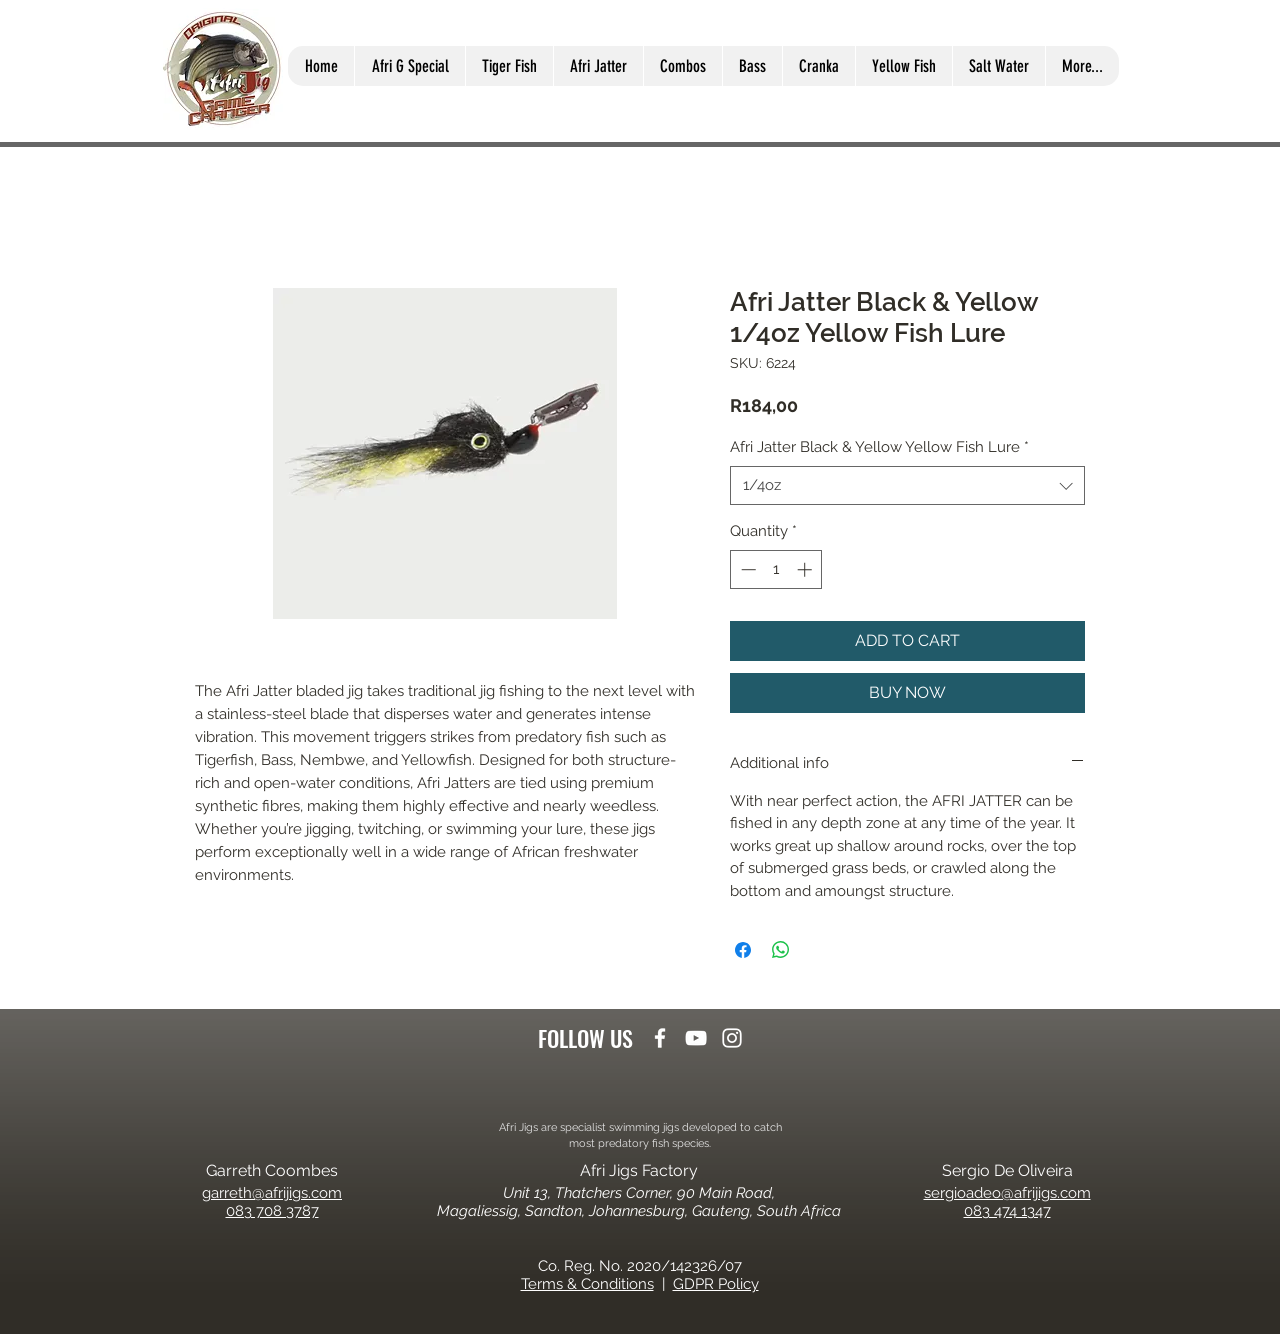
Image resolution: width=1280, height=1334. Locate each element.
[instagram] (732, 1038)
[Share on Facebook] (743, 950)
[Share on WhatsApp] (781, 950)
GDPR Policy (716, 1284)
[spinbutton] (776, 569)
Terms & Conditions (587, 1284)
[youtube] (696, 1038)
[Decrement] (746, 569)
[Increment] (806, 569)
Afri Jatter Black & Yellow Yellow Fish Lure (879, 447)
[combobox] (907, 485)
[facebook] (660, 1038)
